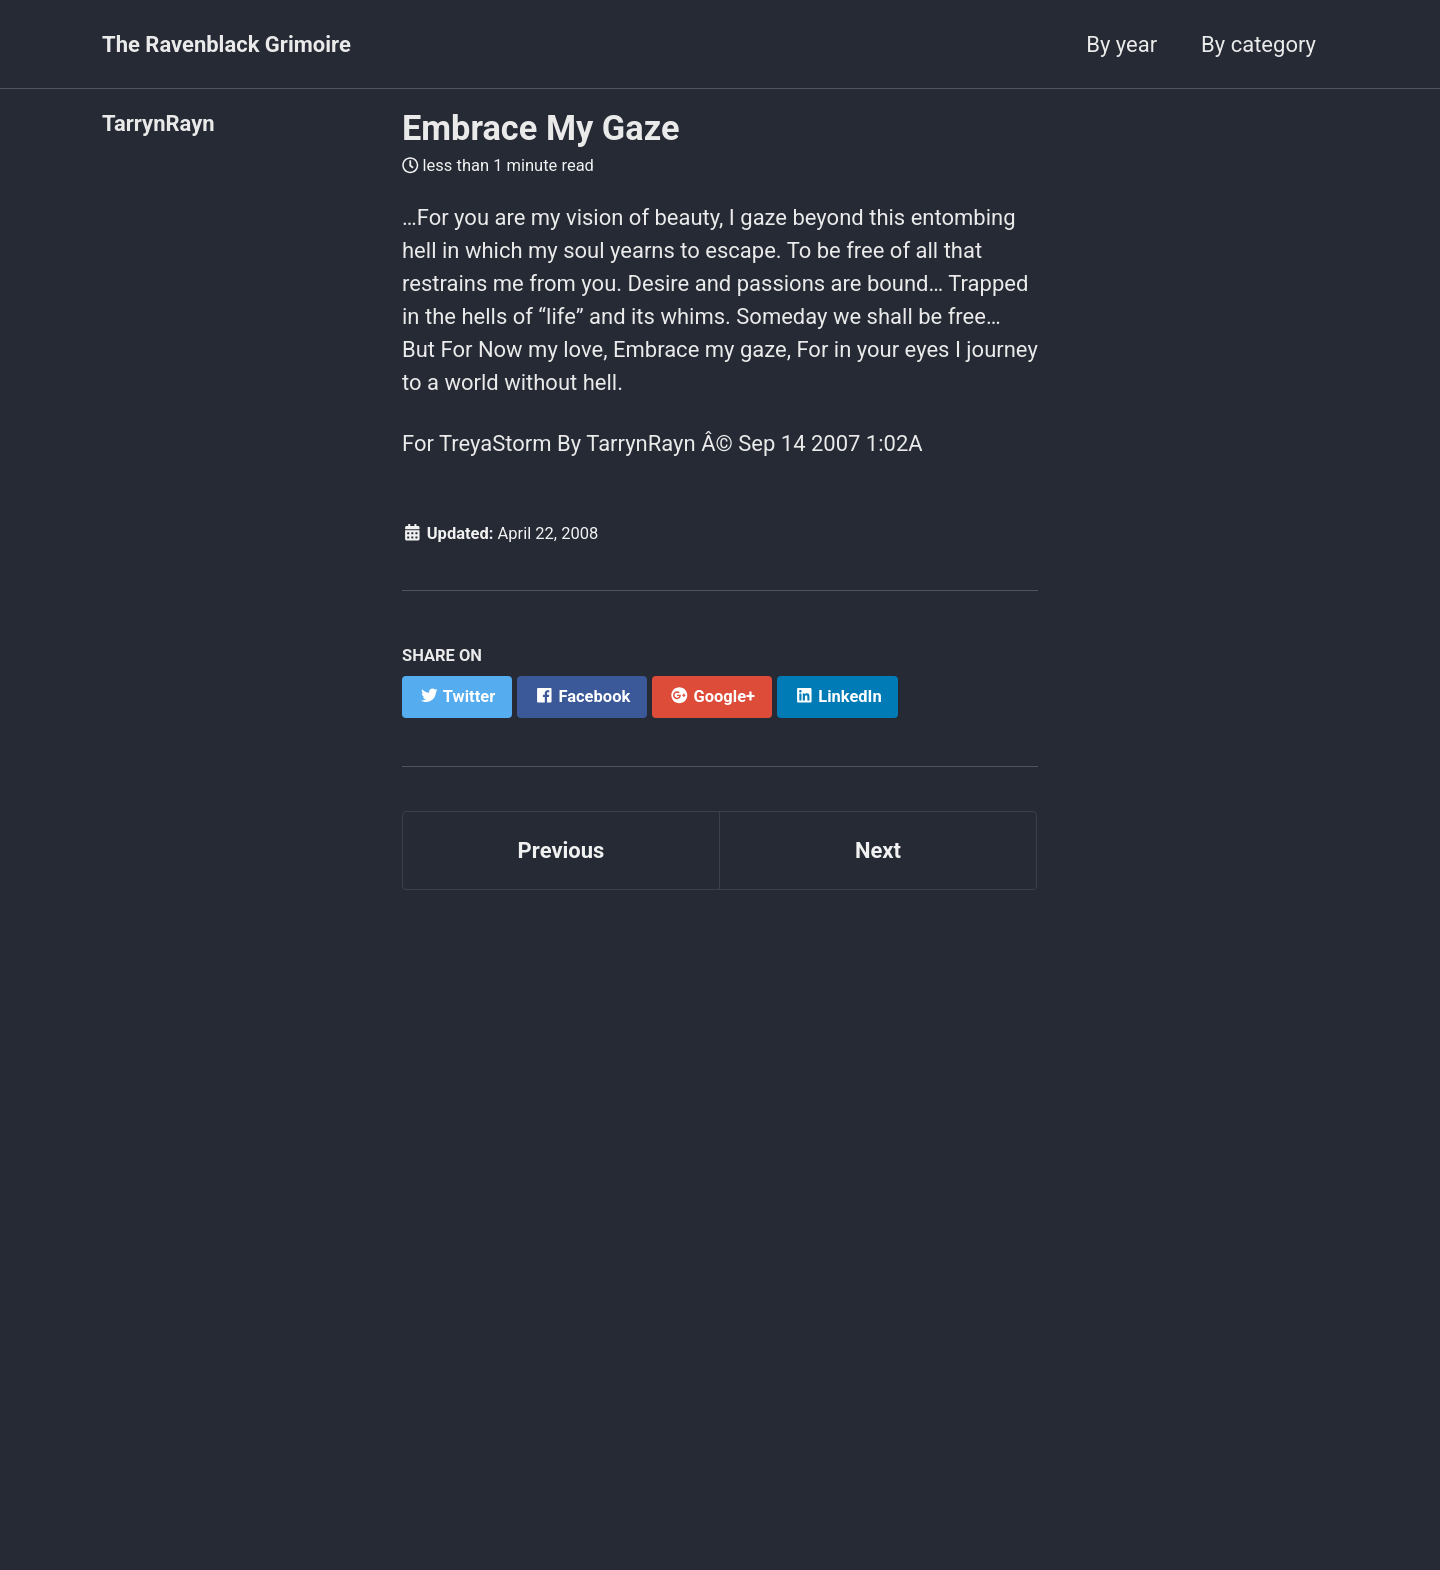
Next (878, 850)
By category (1258, 44)
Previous (561, 850)
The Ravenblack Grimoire (226, 44)
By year (1121, 44)
